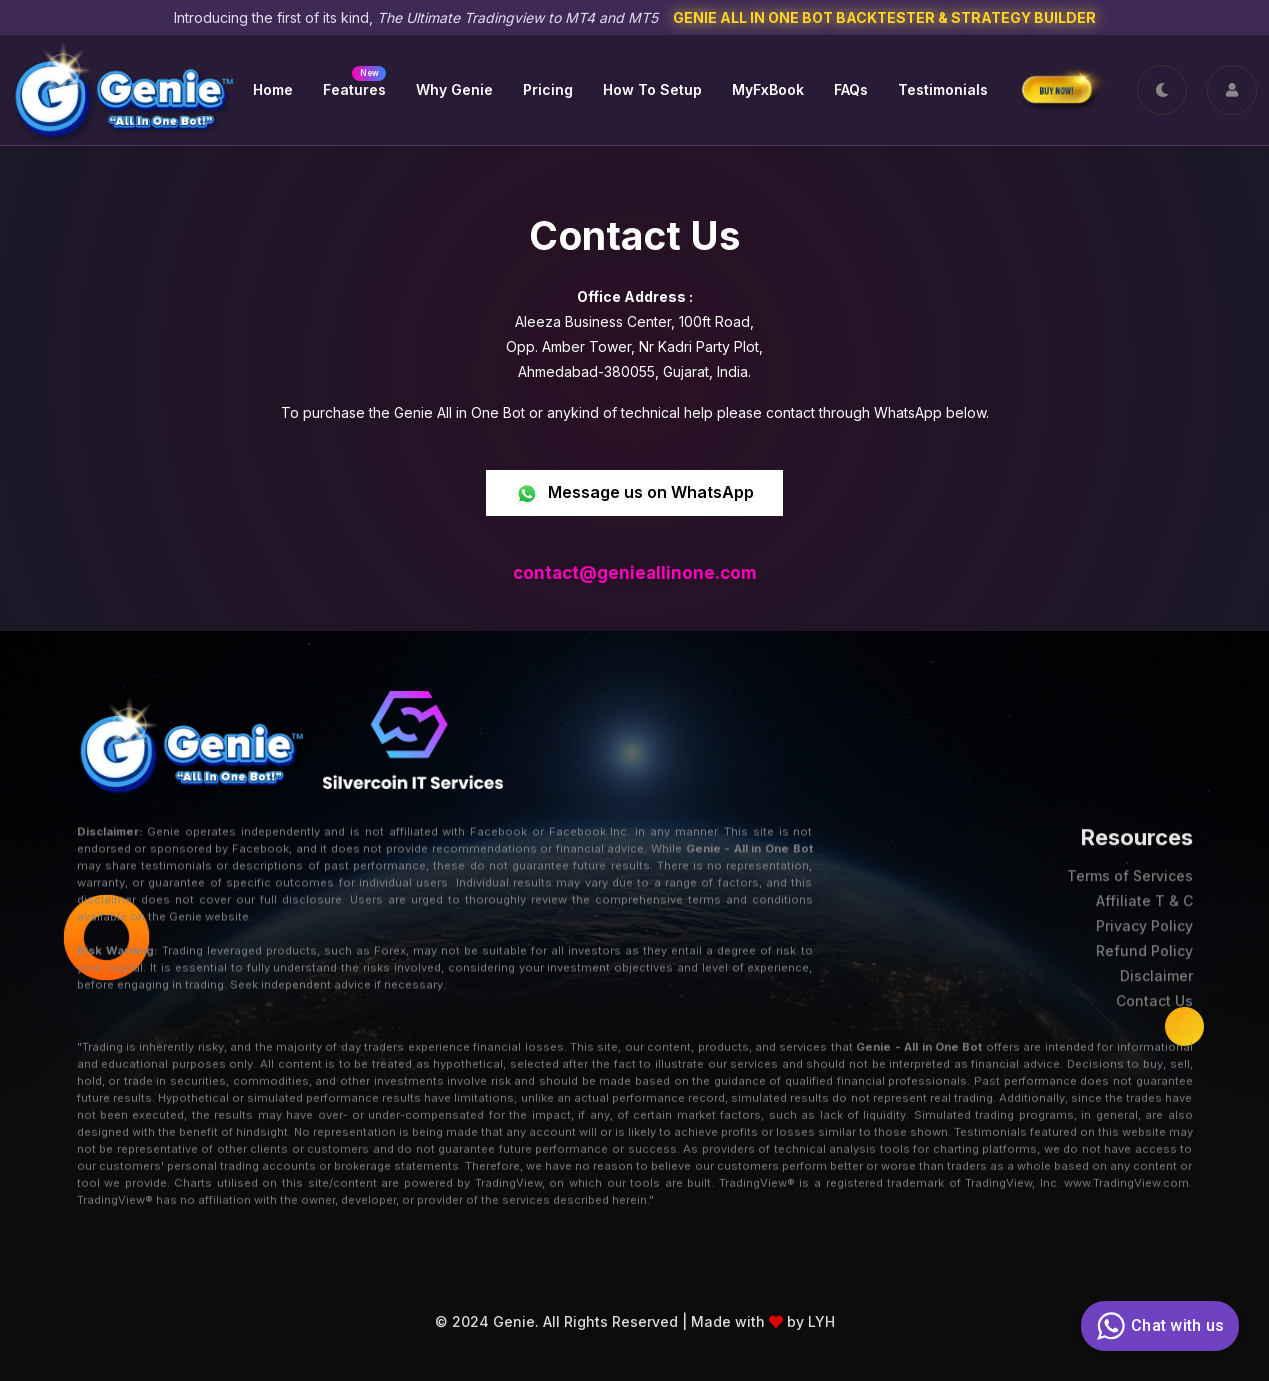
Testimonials (943, 89)
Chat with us (1157, 1326)
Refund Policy (1144, 942)
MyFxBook (768, 89)
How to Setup (652, 89)
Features (354, 82)
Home (273, 89)
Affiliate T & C (1144, 892)
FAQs (851, 89)
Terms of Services (1130, 867)
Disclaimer (1156, 967)
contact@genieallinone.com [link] (635, 573)
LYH (821, 1308)
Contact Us (1154, 992)
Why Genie (454, 89)
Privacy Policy (1144, 917)
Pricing (548, 89)
